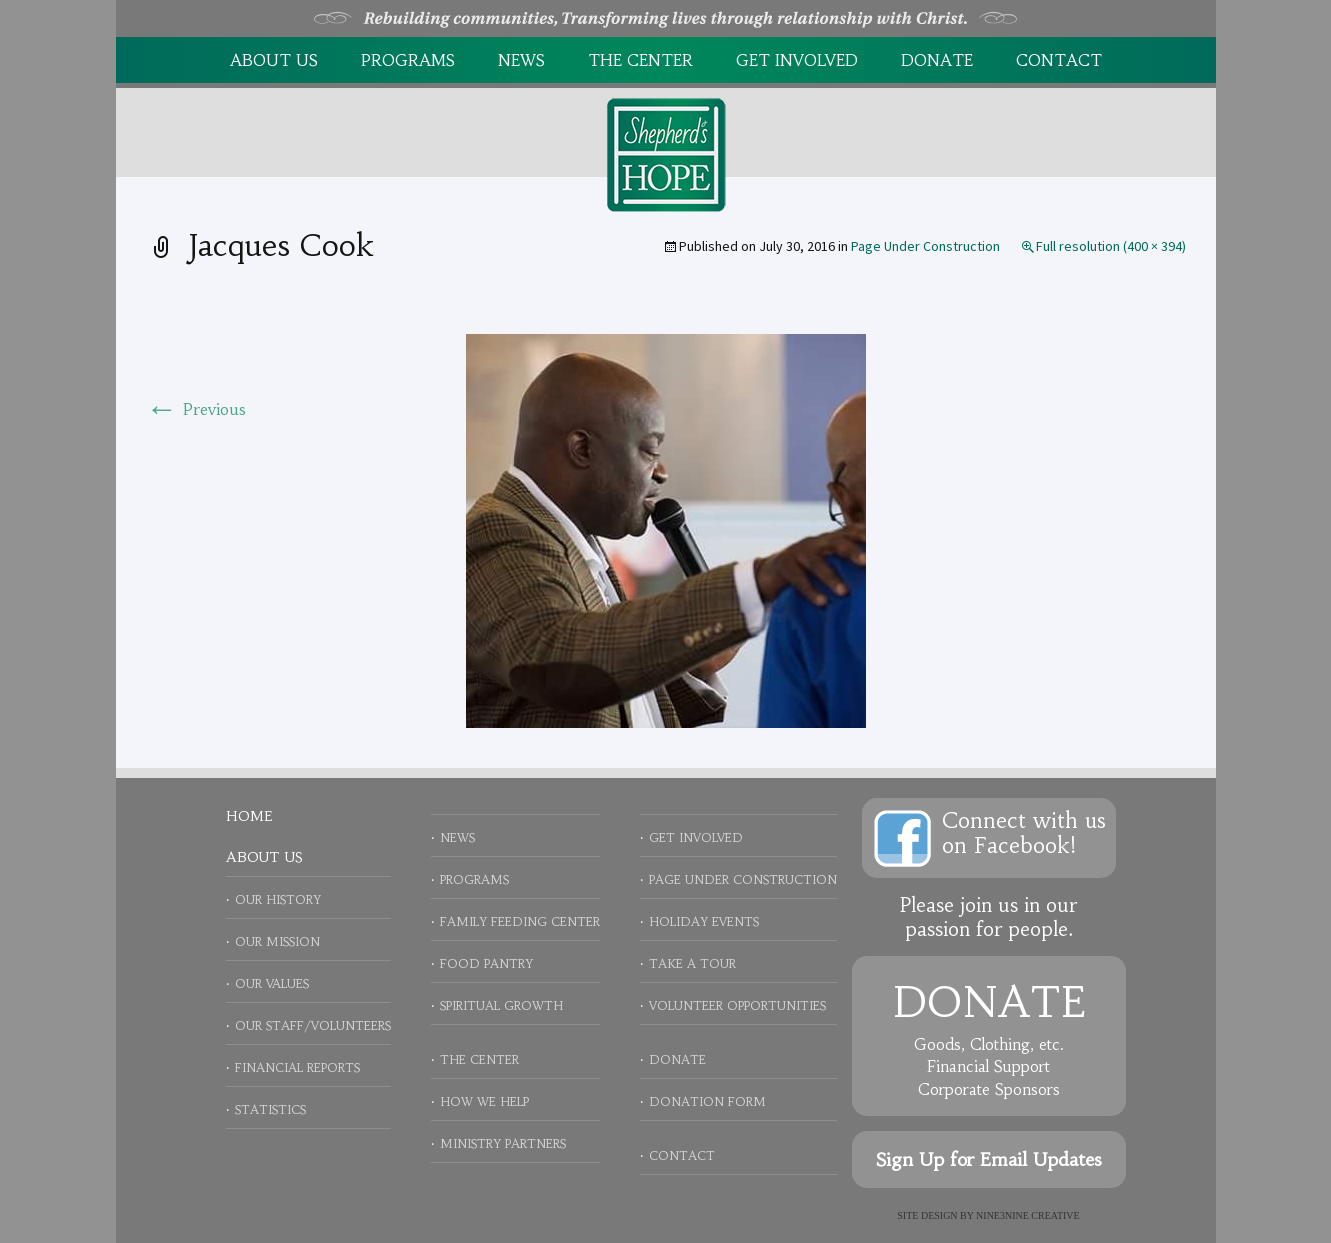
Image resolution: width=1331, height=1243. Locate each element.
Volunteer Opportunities (737, 1005)
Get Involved (797, 60)
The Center (640, 60)
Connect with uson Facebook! (1024, 833)
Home (249, 816)
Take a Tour (692, 963)
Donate (937, 60)
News (521, 60)
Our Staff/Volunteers (313, 1025)
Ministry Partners (503, 1143)
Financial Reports (297, 1067)
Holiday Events (704, 921)
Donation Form (707, 1101)
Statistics (270, 1109)
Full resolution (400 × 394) (1111, 246)
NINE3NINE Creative (1028, 1215)
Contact (1059, 60)
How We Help (484, 1101)
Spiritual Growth (501, 1005)
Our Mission (277, 941)
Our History (278, 899)
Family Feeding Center (520, 921)
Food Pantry (486, 963)
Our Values (272, 983)
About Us (274, 60)
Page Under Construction (925, 246)
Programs (408, 60)
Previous (196, 409)
